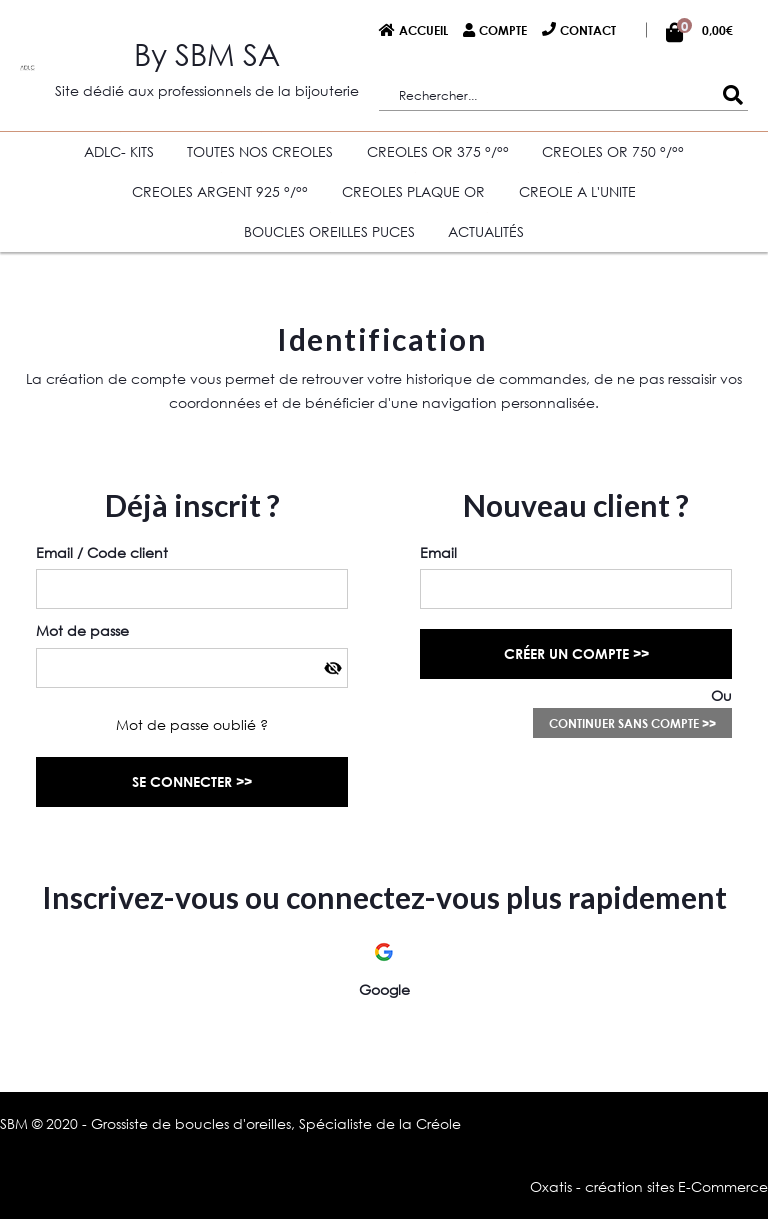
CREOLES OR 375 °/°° (438, 151)
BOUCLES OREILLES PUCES (329, 231)
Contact (588, 30)
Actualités (486, 231)
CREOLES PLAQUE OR (413, 191)
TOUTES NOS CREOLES (260, 151)
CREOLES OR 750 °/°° (613, 151)
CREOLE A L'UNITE (577, 191)
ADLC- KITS (119, 151)
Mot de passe (82, 630)
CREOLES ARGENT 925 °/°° (220, 191)
